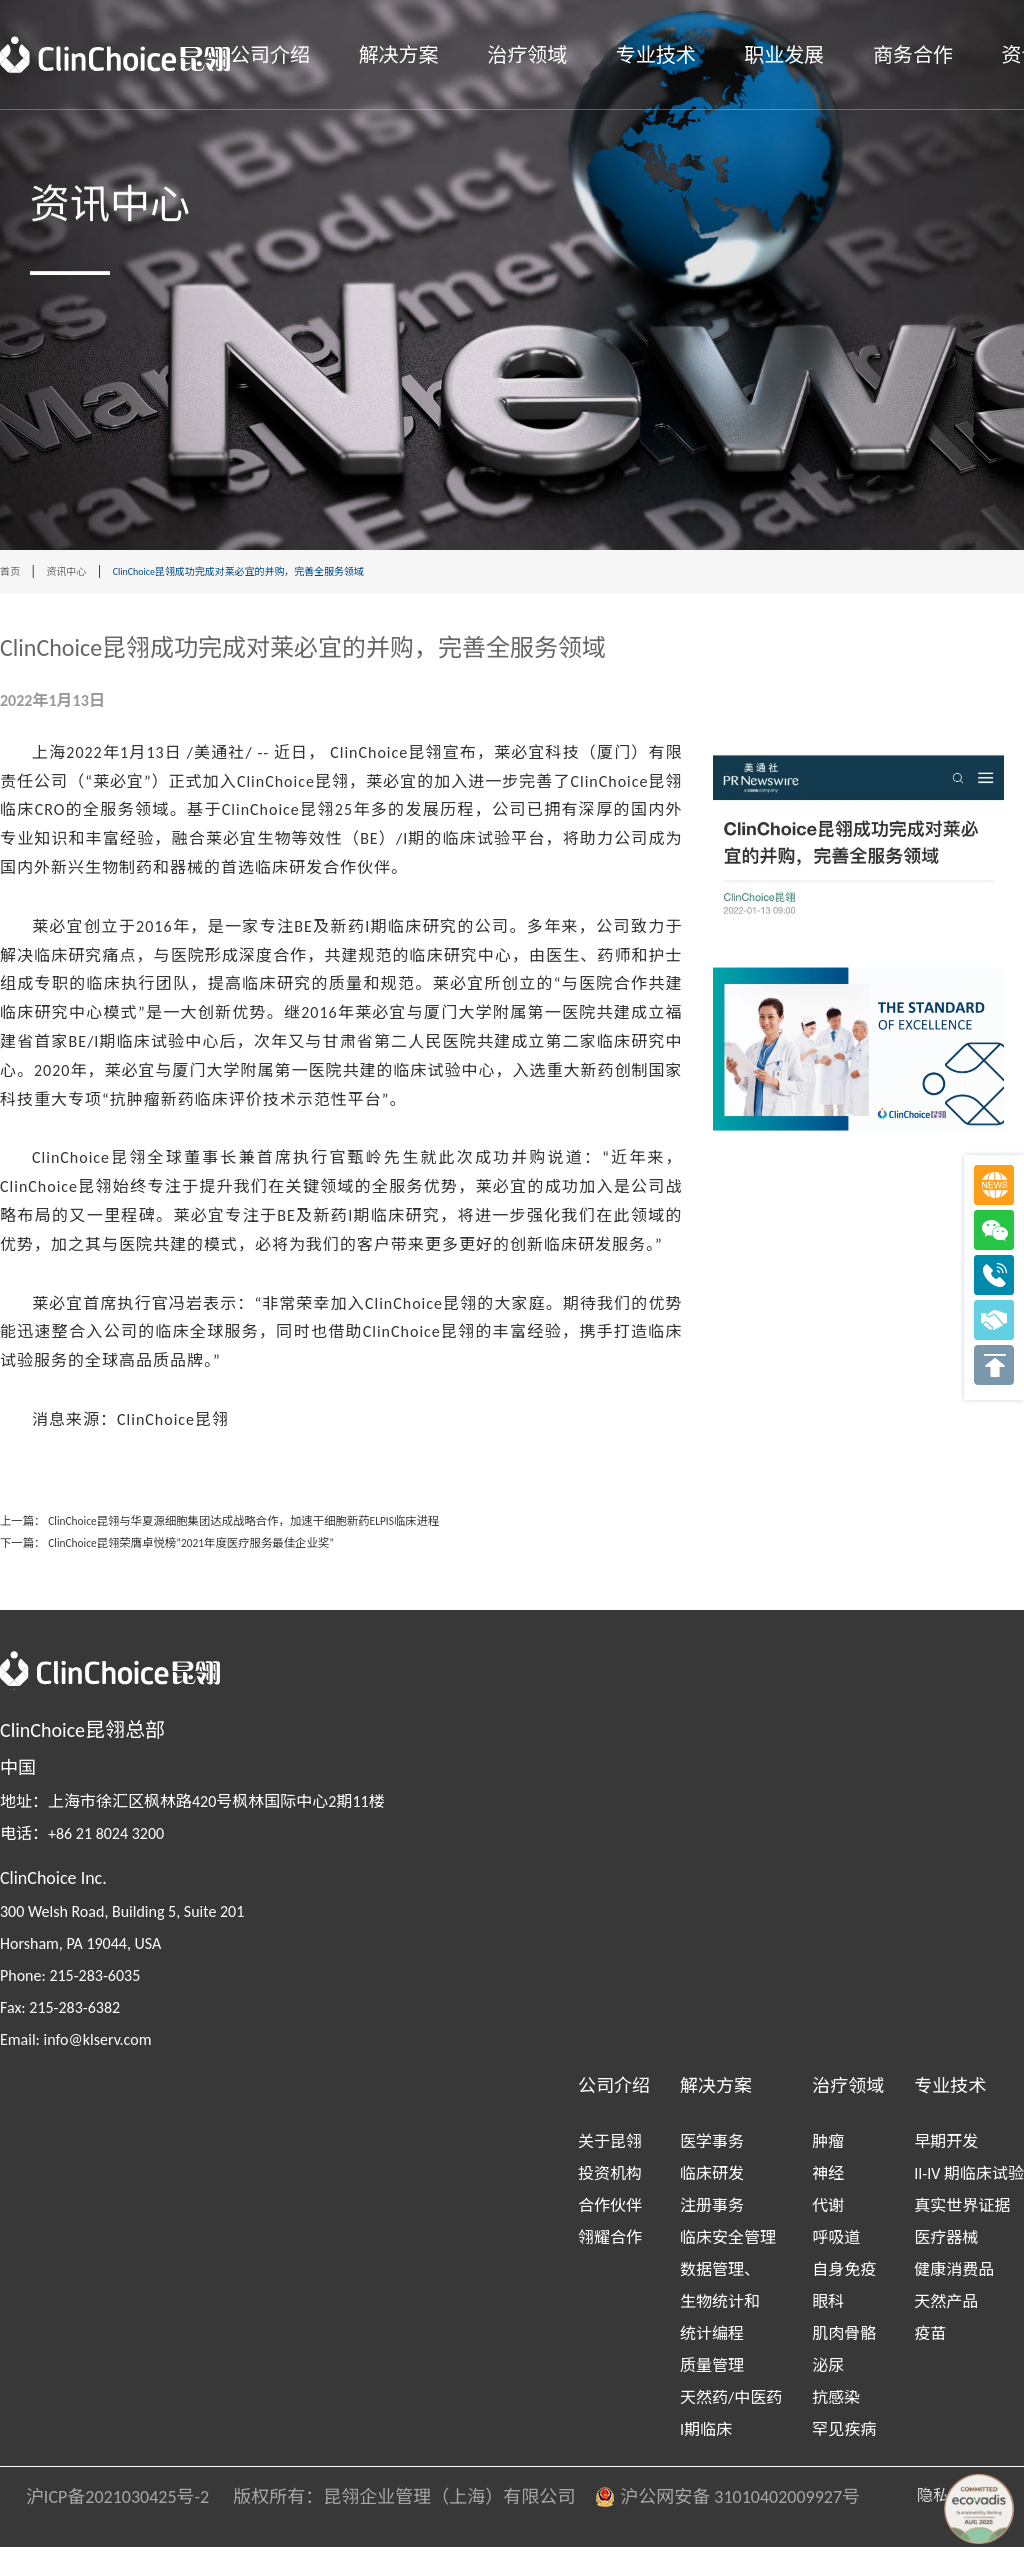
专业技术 (656, 55)
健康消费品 (954, 2276)
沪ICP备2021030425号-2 (105, 2504)
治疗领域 (527, 55)
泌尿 (828, 2372)
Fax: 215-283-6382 (60, 2014)
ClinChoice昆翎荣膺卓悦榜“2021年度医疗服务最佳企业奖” (268, 1548)
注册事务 (712, 2212)
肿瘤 (828, 2148)
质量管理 (712, 2372)
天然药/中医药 (731, 2404)
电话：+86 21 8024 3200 (82, 1840)
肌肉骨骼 (844, 2340)
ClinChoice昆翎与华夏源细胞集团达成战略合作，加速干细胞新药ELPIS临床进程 (342, 1522)
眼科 (828, 2308)
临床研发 (712, 2180)
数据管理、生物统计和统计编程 (720, 2308)
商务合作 (913, 55)
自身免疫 (844, 2276)
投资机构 (610, 2180)
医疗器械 (946, 2244)
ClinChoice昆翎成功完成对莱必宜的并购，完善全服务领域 (314, 572)
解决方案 (399, 55)
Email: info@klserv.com (75, 2046)
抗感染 (836, 2404)
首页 (14, 572)
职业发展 (784, 55)
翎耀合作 (610, 2244)
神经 (828, 2180)
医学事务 (712, 2148)
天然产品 (946, 2308)
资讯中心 (82, 572)
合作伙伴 (610, 2212)
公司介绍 (270, 55)
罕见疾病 (844, 2436)
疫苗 (930, 2340)
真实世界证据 (962, 2212)
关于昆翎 (610, 2148)
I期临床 (706, 2436)
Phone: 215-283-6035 (70, 1982)
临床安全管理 (728, 2244)
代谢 (828, 2212)
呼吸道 (836, 2244)
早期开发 (946, 2148)
